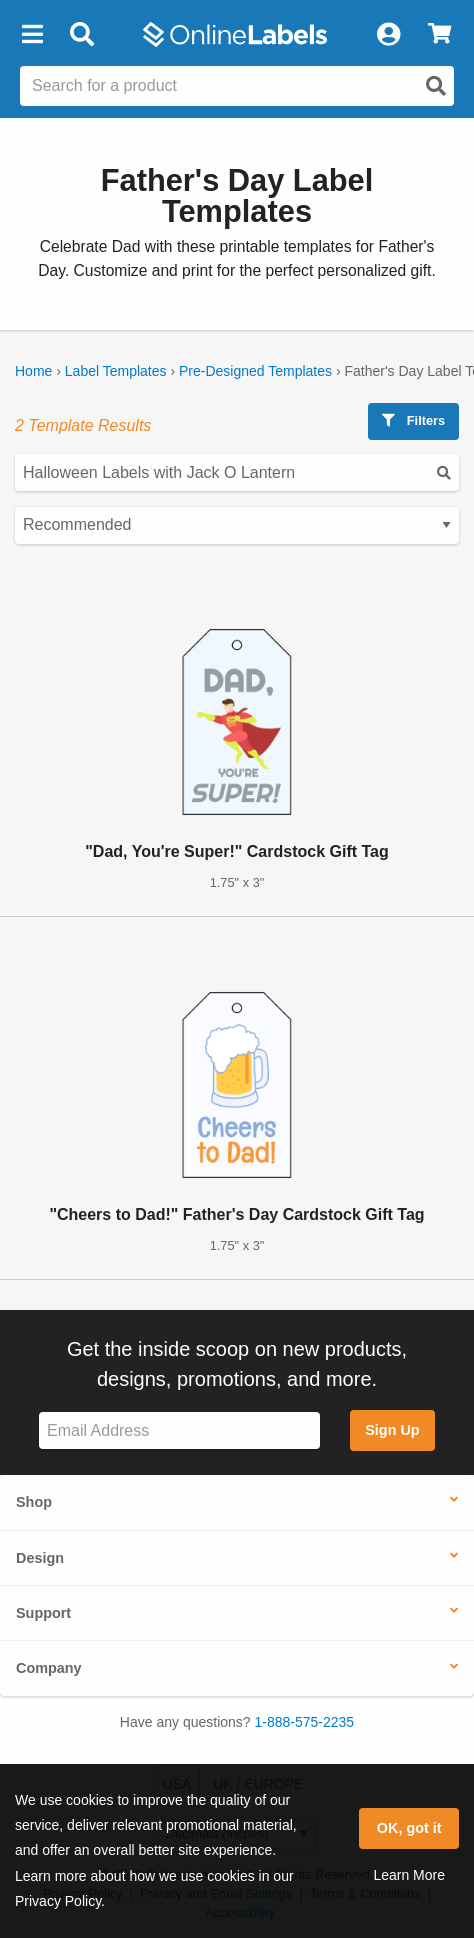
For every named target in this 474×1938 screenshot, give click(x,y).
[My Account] (388, 35)
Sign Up (392, 1430)
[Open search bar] (81, 35)
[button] (32, 35)
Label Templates (116, 371)
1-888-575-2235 (305, 1722)
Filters (413, 420)
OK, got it (409, 1828)
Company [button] (49, 1668)
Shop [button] (34, 1502)
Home (33, 371)
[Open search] (436, 86)
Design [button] (40, 1558)
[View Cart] (439, 35)
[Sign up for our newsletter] (179, 1430)
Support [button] (43, 1613)
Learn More (409, 1875)
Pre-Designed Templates (255, 371)
